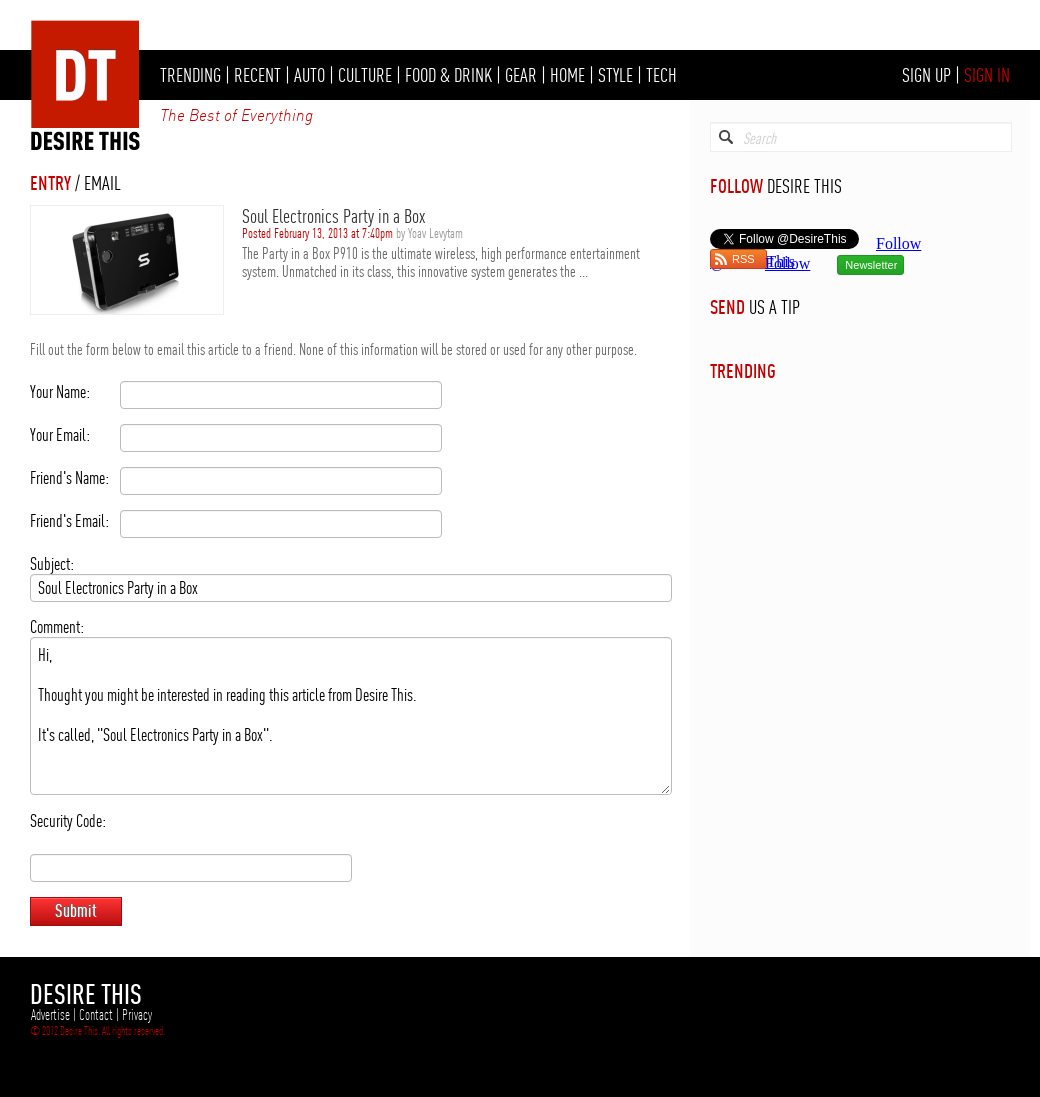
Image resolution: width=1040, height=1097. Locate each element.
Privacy (137, 1015)
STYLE (615, 75)
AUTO (309, 75)
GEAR (521, 75)
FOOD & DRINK (448, 75)
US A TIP (774, 307)
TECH (661, 75)
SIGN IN (987, 75)
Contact (96, 1015)
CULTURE (365, 75)
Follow (787, 263)
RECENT (257, 75)
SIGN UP (926, 75)
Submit (76, 910)
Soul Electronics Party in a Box (333, 216)
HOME (567, 75)
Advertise (50, 1015)
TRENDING (190, 75)
